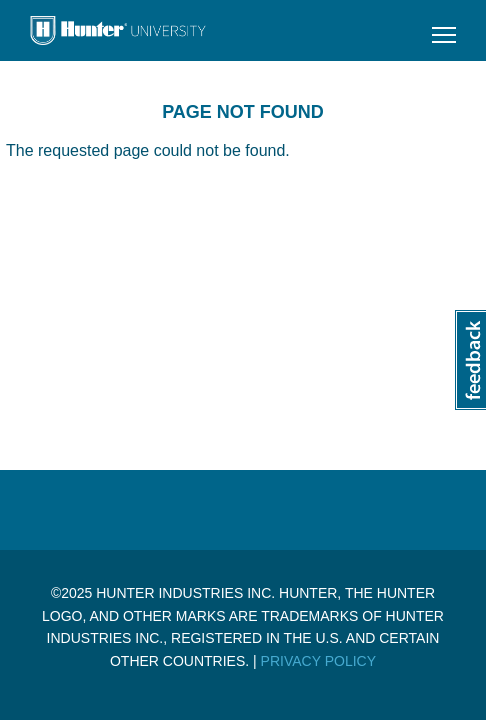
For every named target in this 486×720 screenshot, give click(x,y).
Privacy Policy (318, 661)
